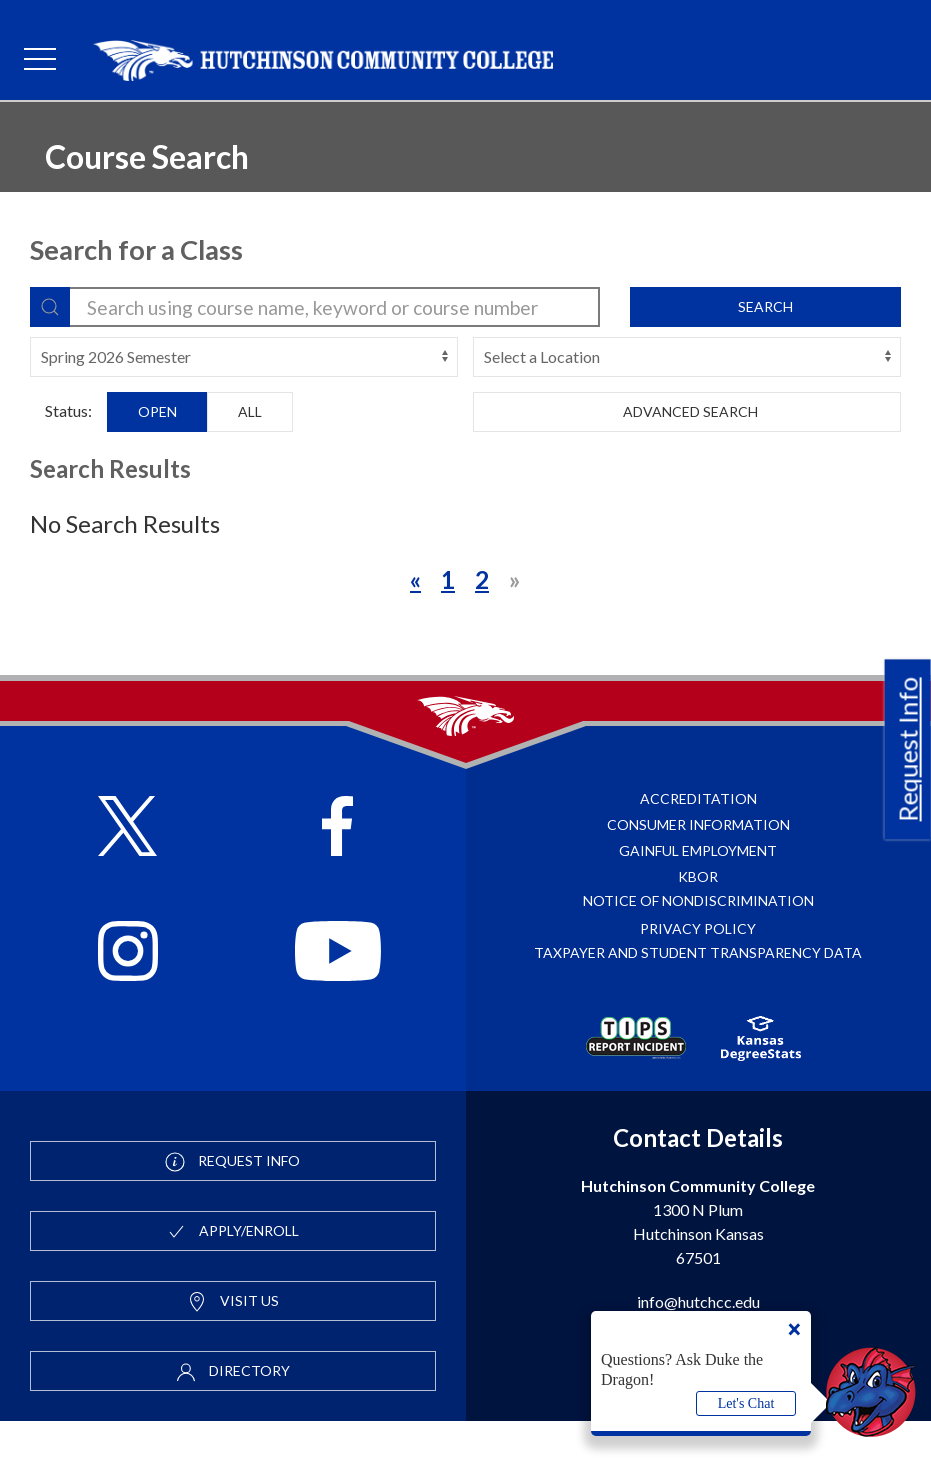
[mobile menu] (40, 60)
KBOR (698, 921)
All (250, 411)
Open (157, 411)
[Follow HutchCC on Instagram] (128, 998)
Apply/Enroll (232, 1277)
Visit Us (233, 1347)
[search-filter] (315, 307)
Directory (233, 1417)
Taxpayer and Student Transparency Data (698, 997)
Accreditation (698, 843)
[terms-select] (244, 357)
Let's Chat (746, 1403)
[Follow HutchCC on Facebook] (337, 873)
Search (765, 306)
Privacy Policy (698, 973)
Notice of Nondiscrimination (698, 945)
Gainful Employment (698, 895)
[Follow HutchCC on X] (127, 873)
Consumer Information (698, 869)
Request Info (908, 750)
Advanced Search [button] (687, 411)
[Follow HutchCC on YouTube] (337, 998)
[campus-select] (687, 357)
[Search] (50, 307)
